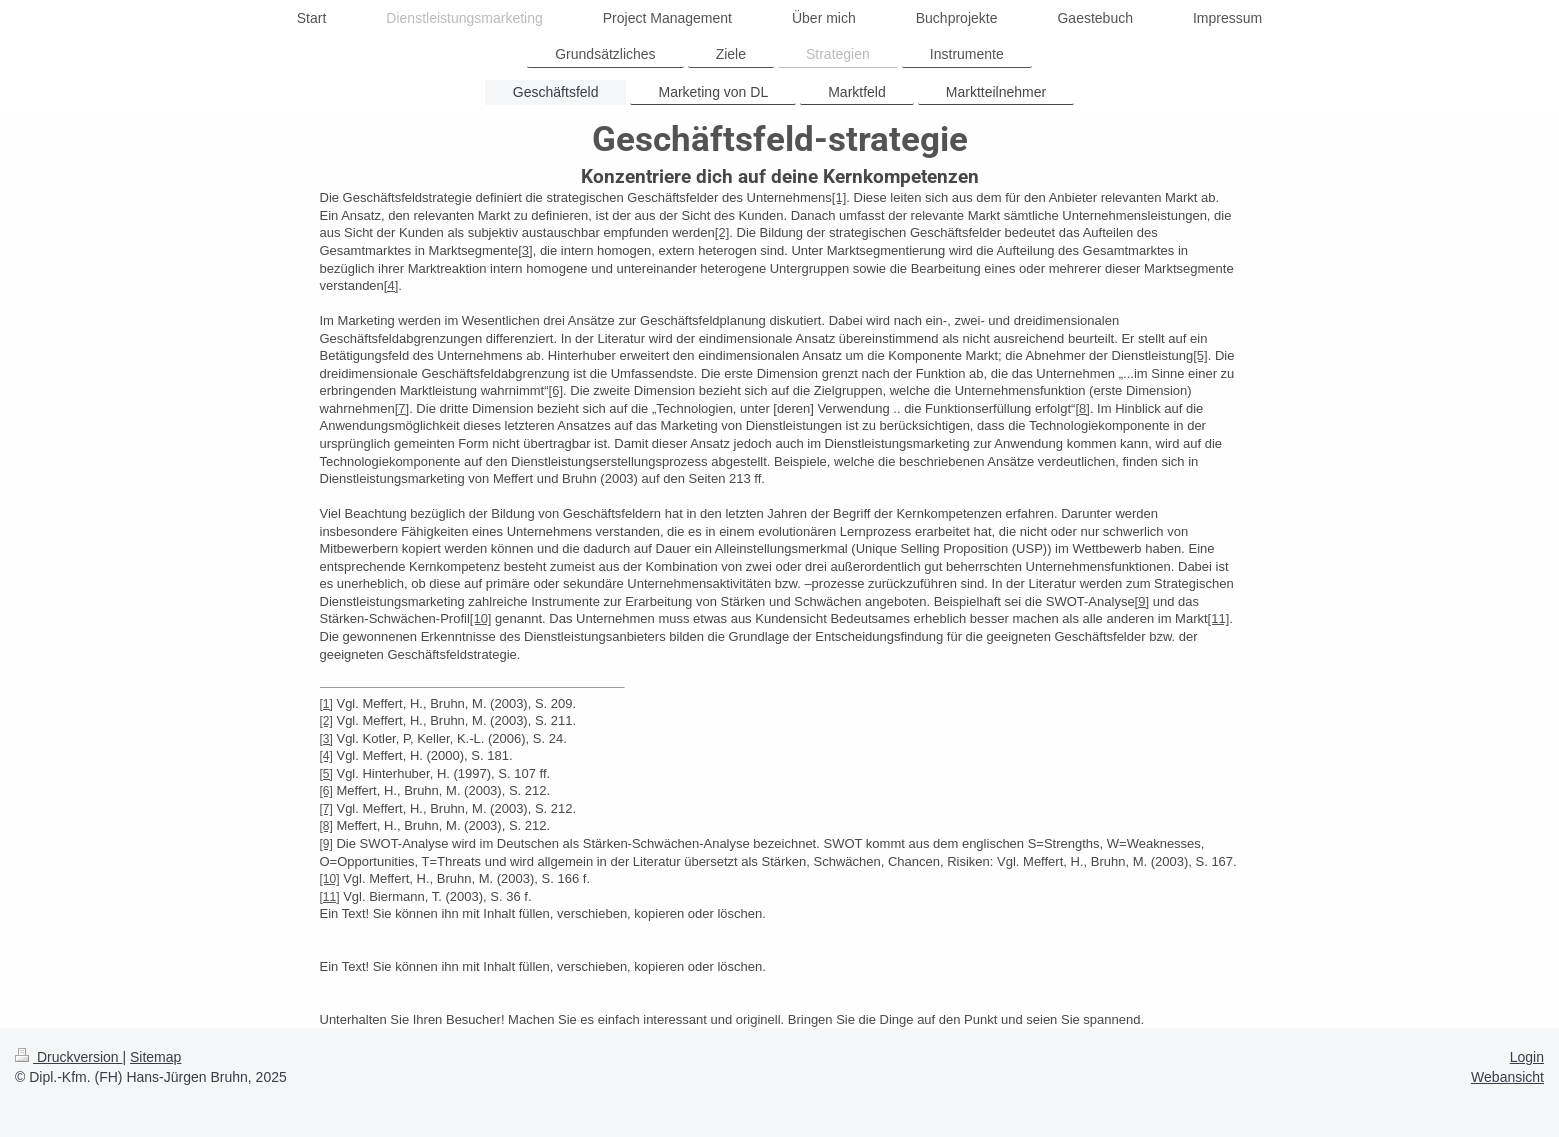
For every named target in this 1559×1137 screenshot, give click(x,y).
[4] (391, 285)
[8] (1082, 408)
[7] (402, 408)
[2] (722, 232)
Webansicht (1507, 1077)
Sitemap (155, 1057)
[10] (481, 618)
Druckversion (68, 1057)
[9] (1142, 601)
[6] (556, 390)
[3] (525, 250)
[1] (839, 197)
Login (1527, 1057)
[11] (1219, 618)
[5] (1200, 355)
